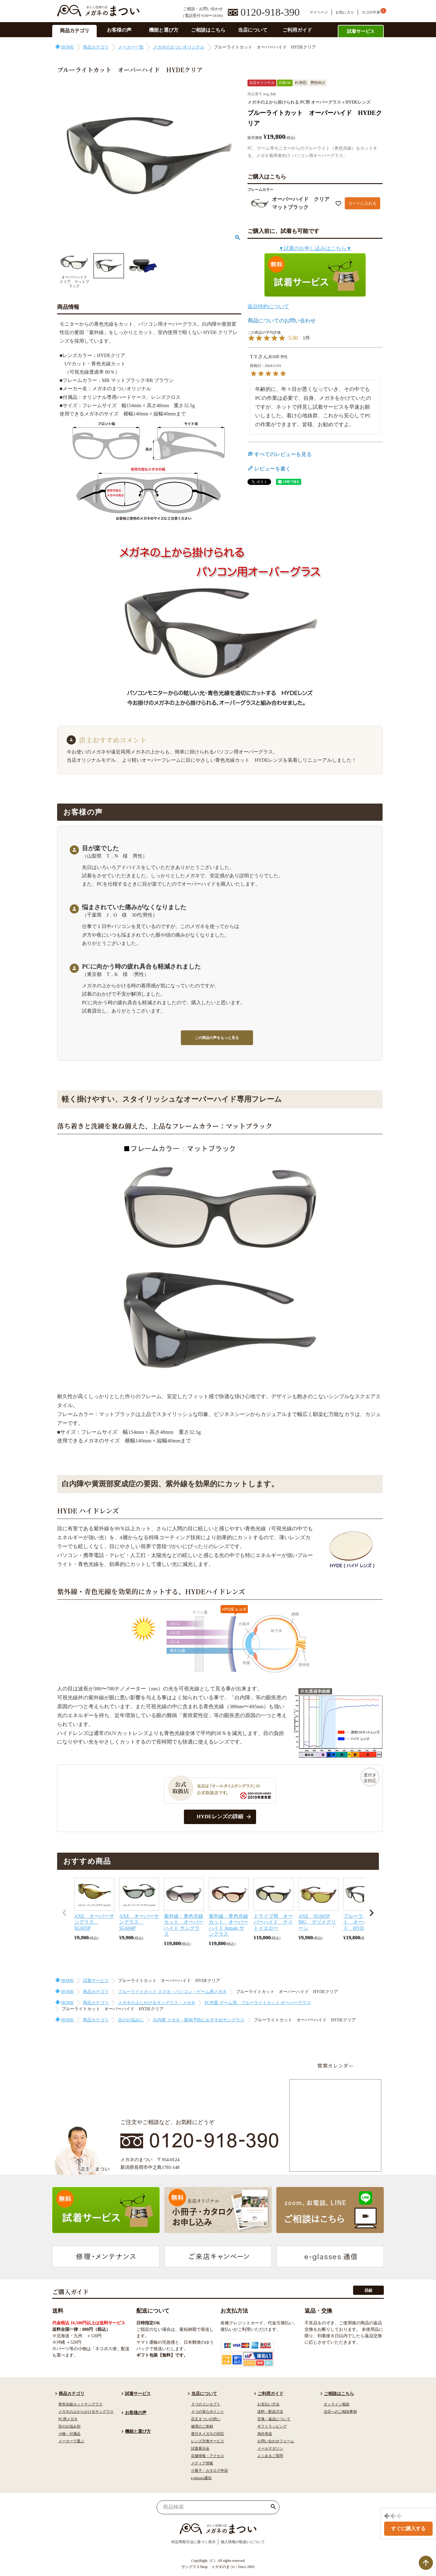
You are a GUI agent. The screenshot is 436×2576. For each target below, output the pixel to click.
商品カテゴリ (74, 30)
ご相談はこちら (208, 30)
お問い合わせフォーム (275, 2441)
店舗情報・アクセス (207, 2456)
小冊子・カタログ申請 (209, 2470)
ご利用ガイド (297, 30)
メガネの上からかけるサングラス (86, 2411)
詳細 (368, 2290)
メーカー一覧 (131, 47)
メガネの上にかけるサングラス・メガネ (156, 2002)
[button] (64, 1913)
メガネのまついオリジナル (178, 47)
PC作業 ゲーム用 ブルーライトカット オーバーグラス (257, 2002)
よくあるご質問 (270, 2456)
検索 (273, 2507)
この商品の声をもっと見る (217, 1038)
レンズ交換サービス (207, 2441)
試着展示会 (200, 2448)
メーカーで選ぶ (71, 2441)
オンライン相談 (336, 2404)
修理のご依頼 (202, 2426)
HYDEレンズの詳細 (220, 1816)
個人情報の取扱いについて (243, 2542)
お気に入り (345, 12)
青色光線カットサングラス (80, 2404)
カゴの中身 (371, 12)
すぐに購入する (408, 2528)
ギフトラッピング (272, 2426)
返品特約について (268, 306)
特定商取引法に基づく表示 (193, 2542)
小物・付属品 (69, 2434)
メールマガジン (270, 2448)
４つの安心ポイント (207, 2411)
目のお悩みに (131, 2020)
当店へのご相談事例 (340, 2411)
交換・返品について (273, 2419)
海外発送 (264, 2434)
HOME (67, 47)
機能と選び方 (163, 30)
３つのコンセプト (205, 2404)
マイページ (318, 12)
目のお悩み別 (69, 2426)
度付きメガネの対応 (207, 2434)
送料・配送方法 (270, 2411)
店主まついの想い (205, 2419)
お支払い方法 (268, 2404)
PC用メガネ (68, 2419)
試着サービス (361, 31)
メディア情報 (202, 2463)
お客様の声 (119, 30)
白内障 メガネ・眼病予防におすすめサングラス (198, 2020)
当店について (252, 30)
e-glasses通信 (201, 2478)
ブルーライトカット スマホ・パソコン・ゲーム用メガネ (172, 1991)
